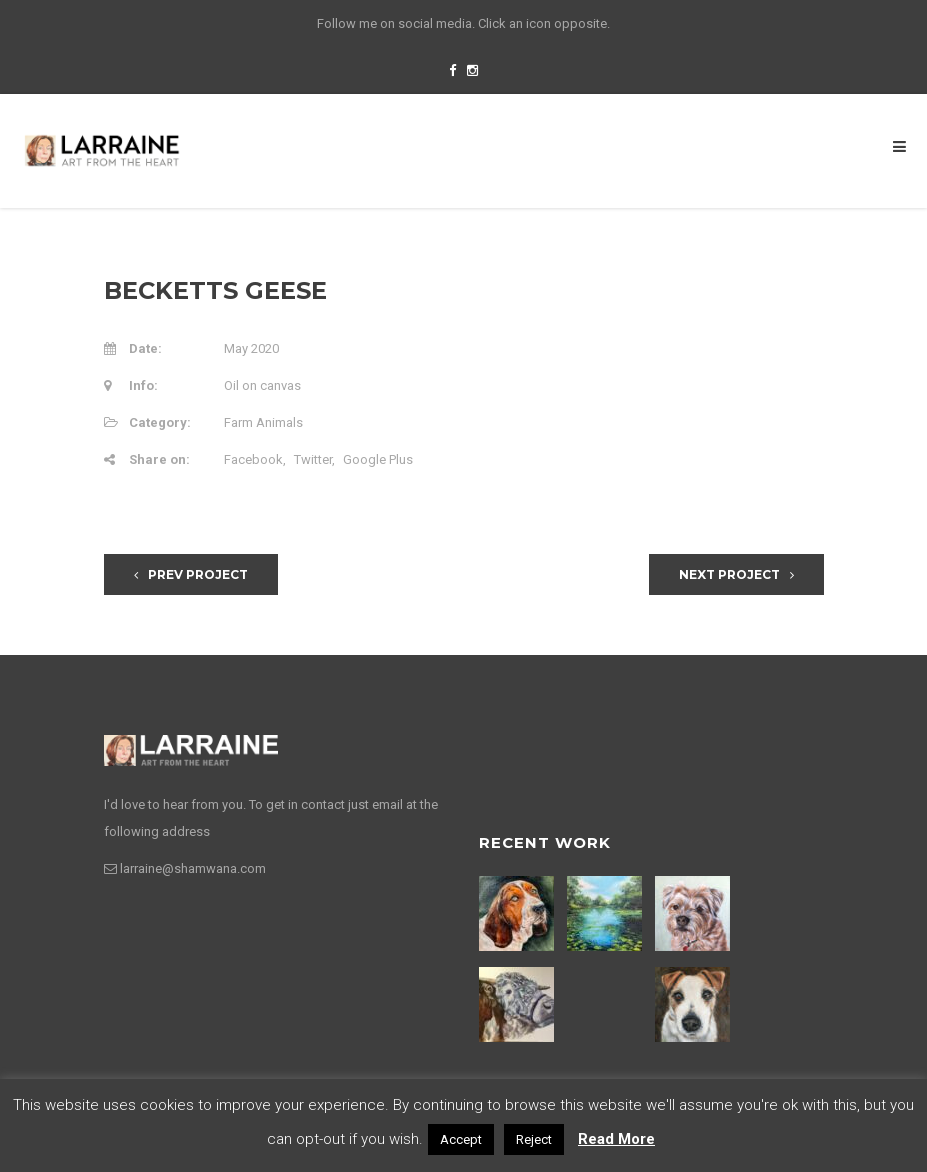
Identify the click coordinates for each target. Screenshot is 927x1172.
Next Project (736, 574)
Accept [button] (461, 1139)
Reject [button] (534, 1139)
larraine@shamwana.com (193, 868)
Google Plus (378, 459)
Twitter (313, 459)
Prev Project (191, 574)
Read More (616, 1139)
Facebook (253, 459)
